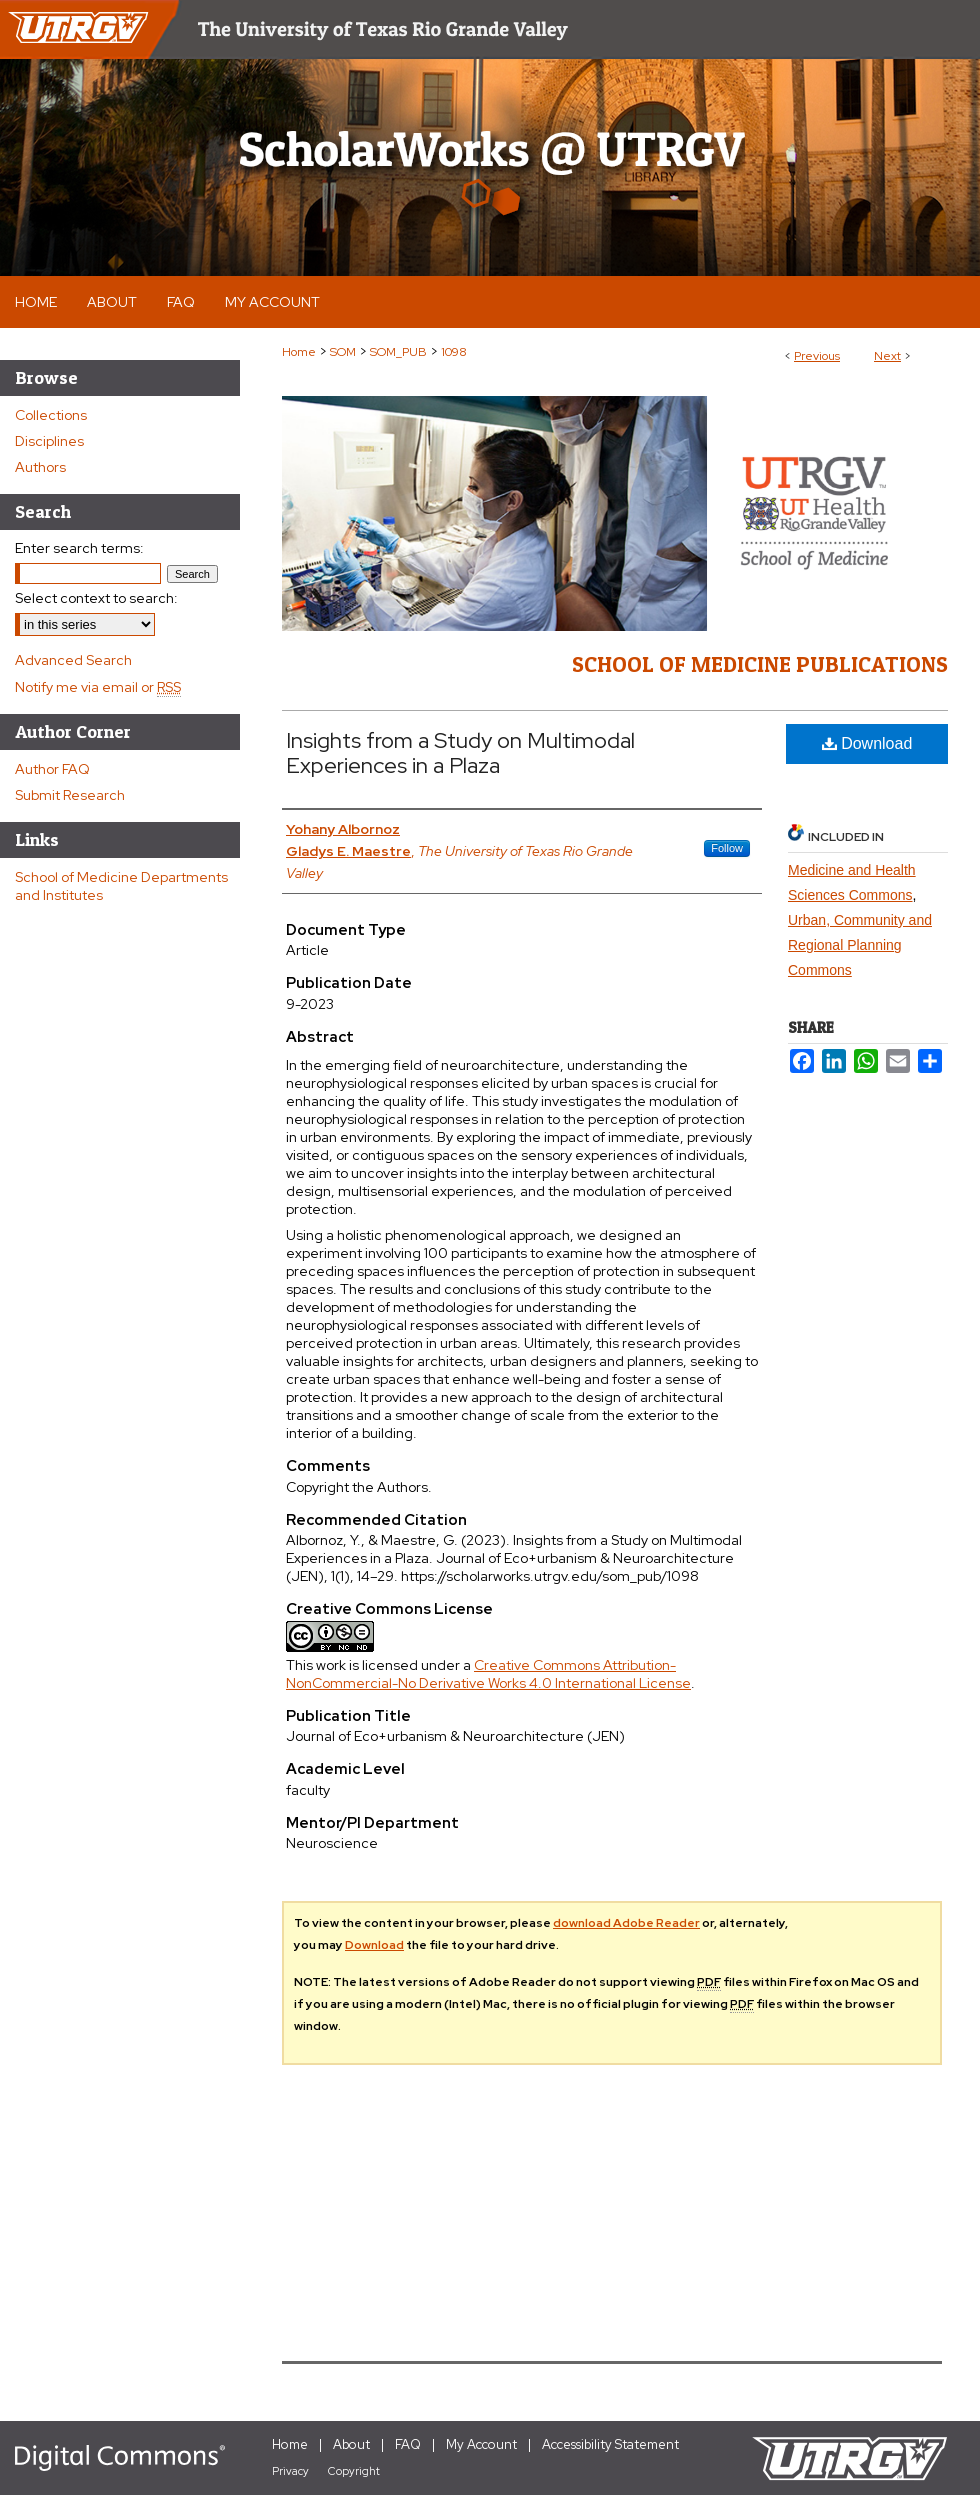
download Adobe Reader (626, 1923)
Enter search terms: (79, 548)
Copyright (354, 2471)
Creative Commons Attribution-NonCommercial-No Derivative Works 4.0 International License (488, 1674)
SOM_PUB (398, 352)
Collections (51, 415)
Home (299, 352)
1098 (454, 352)
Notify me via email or (98, 687)
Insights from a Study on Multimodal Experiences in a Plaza (460, 753)
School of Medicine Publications (760, 664)
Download (867, 743)
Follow (727, 848)
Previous (817, 356)
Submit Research (70, 795)
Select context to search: (96, 598)
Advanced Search (73, 660)
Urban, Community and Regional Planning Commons (860, 945)
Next (887, 356)
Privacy (290, 2471)
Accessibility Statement (610, 2444)
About (351, 2444)
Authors (40, 467)
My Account (481, 2444)
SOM (343, 352)
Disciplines (49, 441)
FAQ (408, 2444)
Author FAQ (52, 769)
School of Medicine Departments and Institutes (121, 886)
